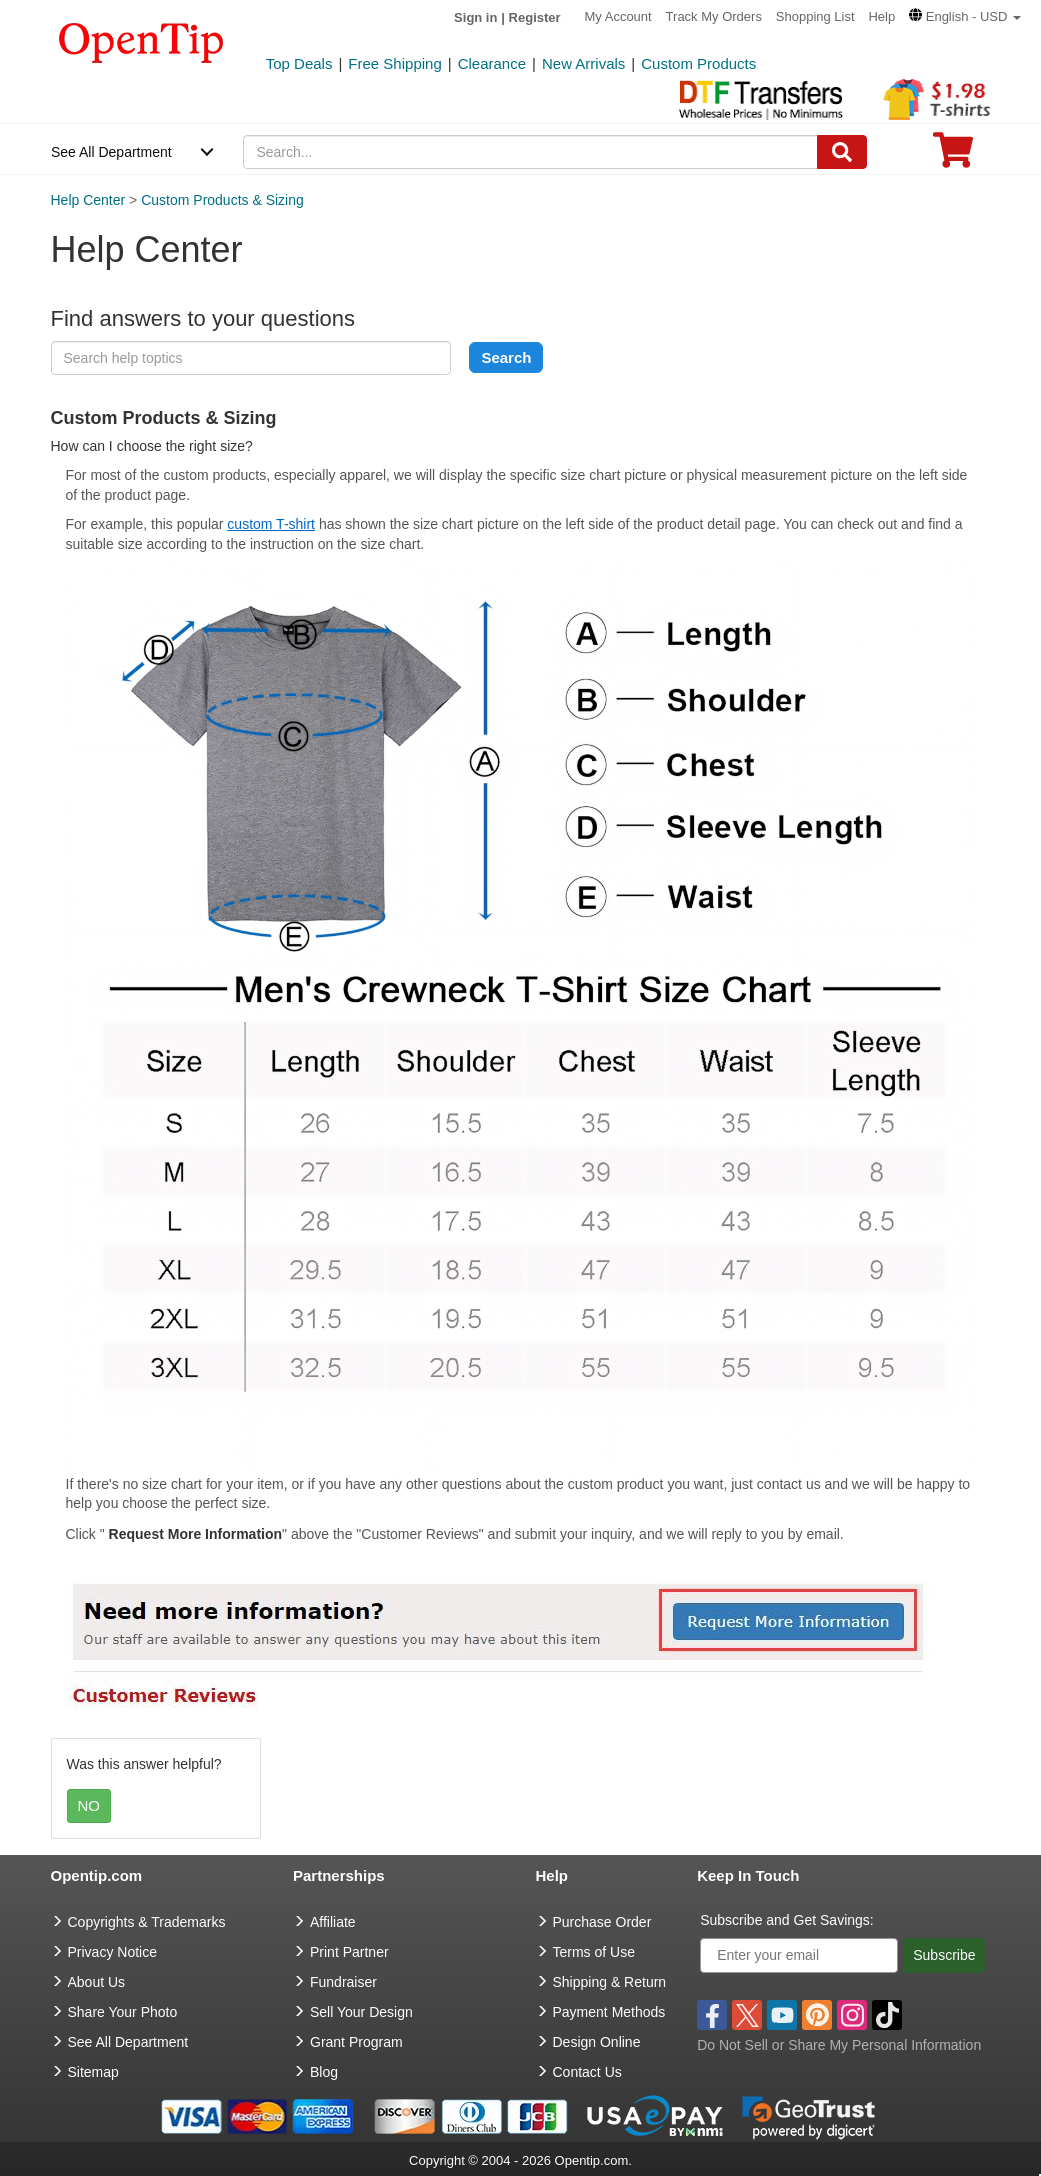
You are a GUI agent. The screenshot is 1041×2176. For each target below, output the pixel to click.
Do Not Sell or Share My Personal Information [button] (839, 2045)
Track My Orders (714, 16)
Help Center (88, 200)
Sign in (475, 17)
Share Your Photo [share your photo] (123, 2012)
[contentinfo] (141, 41)
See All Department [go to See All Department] (128, 2042)
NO (89, 1805)
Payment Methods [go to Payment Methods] (609, 2012)
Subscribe (944, 1955)
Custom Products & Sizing (222, 200)
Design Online (597, 2042)
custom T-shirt (271, 524)
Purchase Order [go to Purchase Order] (602, 1922)
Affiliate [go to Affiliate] (333, 1922)
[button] (965, 16)
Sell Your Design (361, 2012)
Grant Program (356, 2042)
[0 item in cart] (953, 156)
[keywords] (530, 152)
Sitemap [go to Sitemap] (93, 2072)
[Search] (842, 152)
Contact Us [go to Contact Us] (587, 2072)
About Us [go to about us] (97, 1982)
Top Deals (299, 63)
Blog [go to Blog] (324, 2072)
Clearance (492, 63)
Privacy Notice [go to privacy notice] (112, 1952)
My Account (618, 16)
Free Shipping (394, 63)
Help (881, 16)
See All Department (111, 152)
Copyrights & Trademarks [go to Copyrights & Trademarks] (147, 1922)
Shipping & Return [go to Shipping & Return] (610, 1982)
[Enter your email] (799, 1955)
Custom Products (698, 63)
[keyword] (251, 358)
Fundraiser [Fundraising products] (343, 1982)
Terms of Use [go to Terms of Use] (594, 1952)
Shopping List (815, 16)
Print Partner (349, 1952)
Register (535, 17)
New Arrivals (583, 63)
